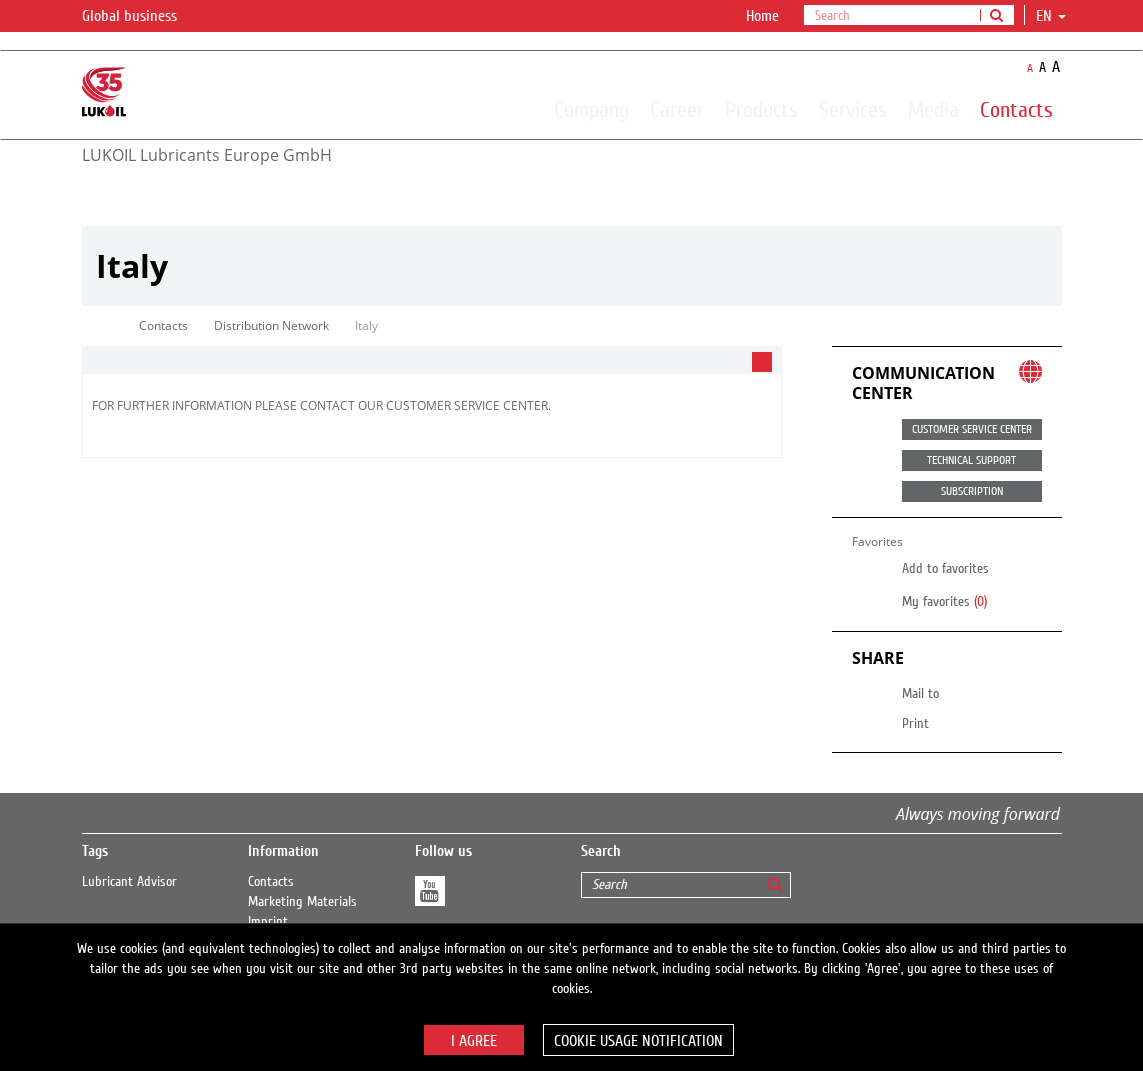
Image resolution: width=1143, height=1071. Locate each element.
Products (761, 109)
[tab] (432, 360)
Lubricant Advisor (129, 882)
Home (762, 16)
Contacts (1016, 109)
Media (933, 109)
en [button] (1051, 16)
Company (591, 109)
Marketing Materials (302, 902)
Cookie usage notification (638, 1041)
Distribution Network (271, 325)
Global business (141, 17)
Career (677, 109)
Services (853, 109)
